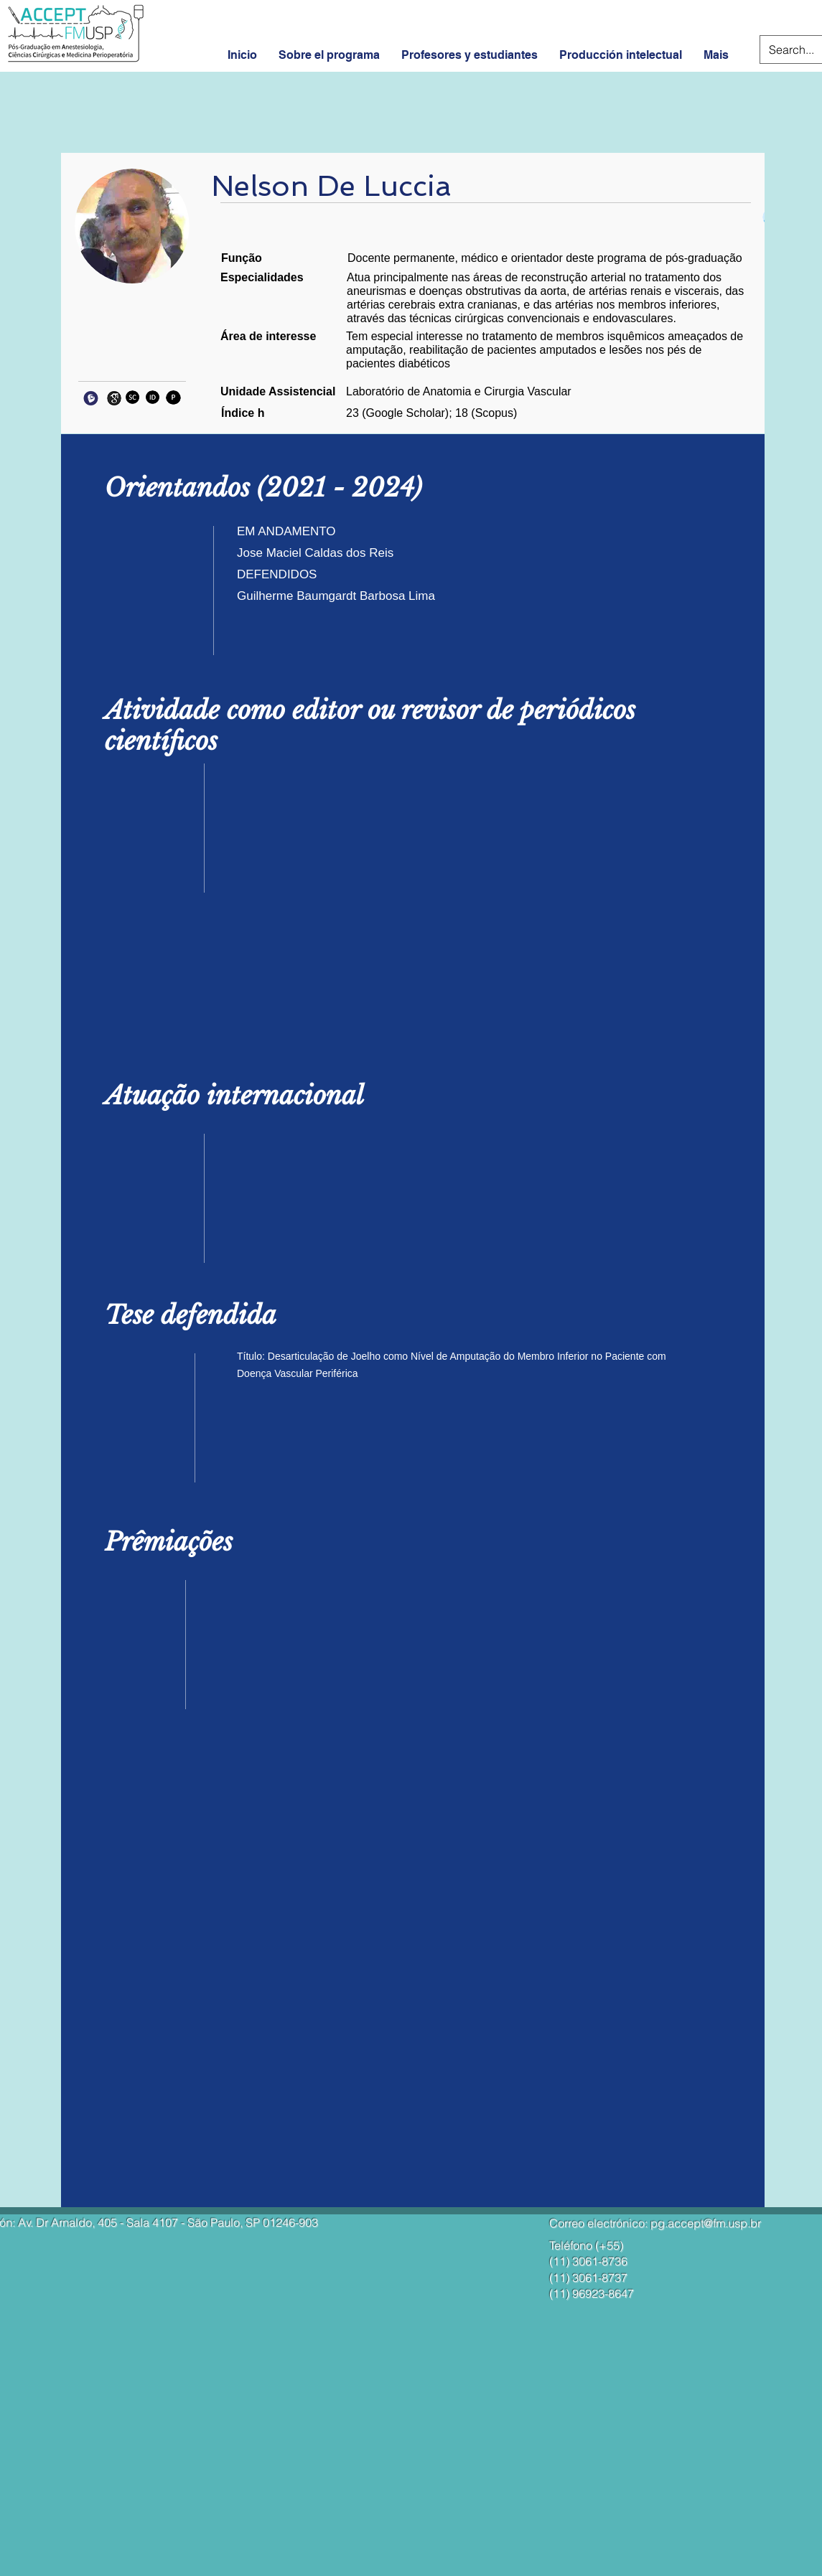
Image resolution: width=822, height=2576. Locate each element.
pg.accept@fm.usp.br (705, 2223)
